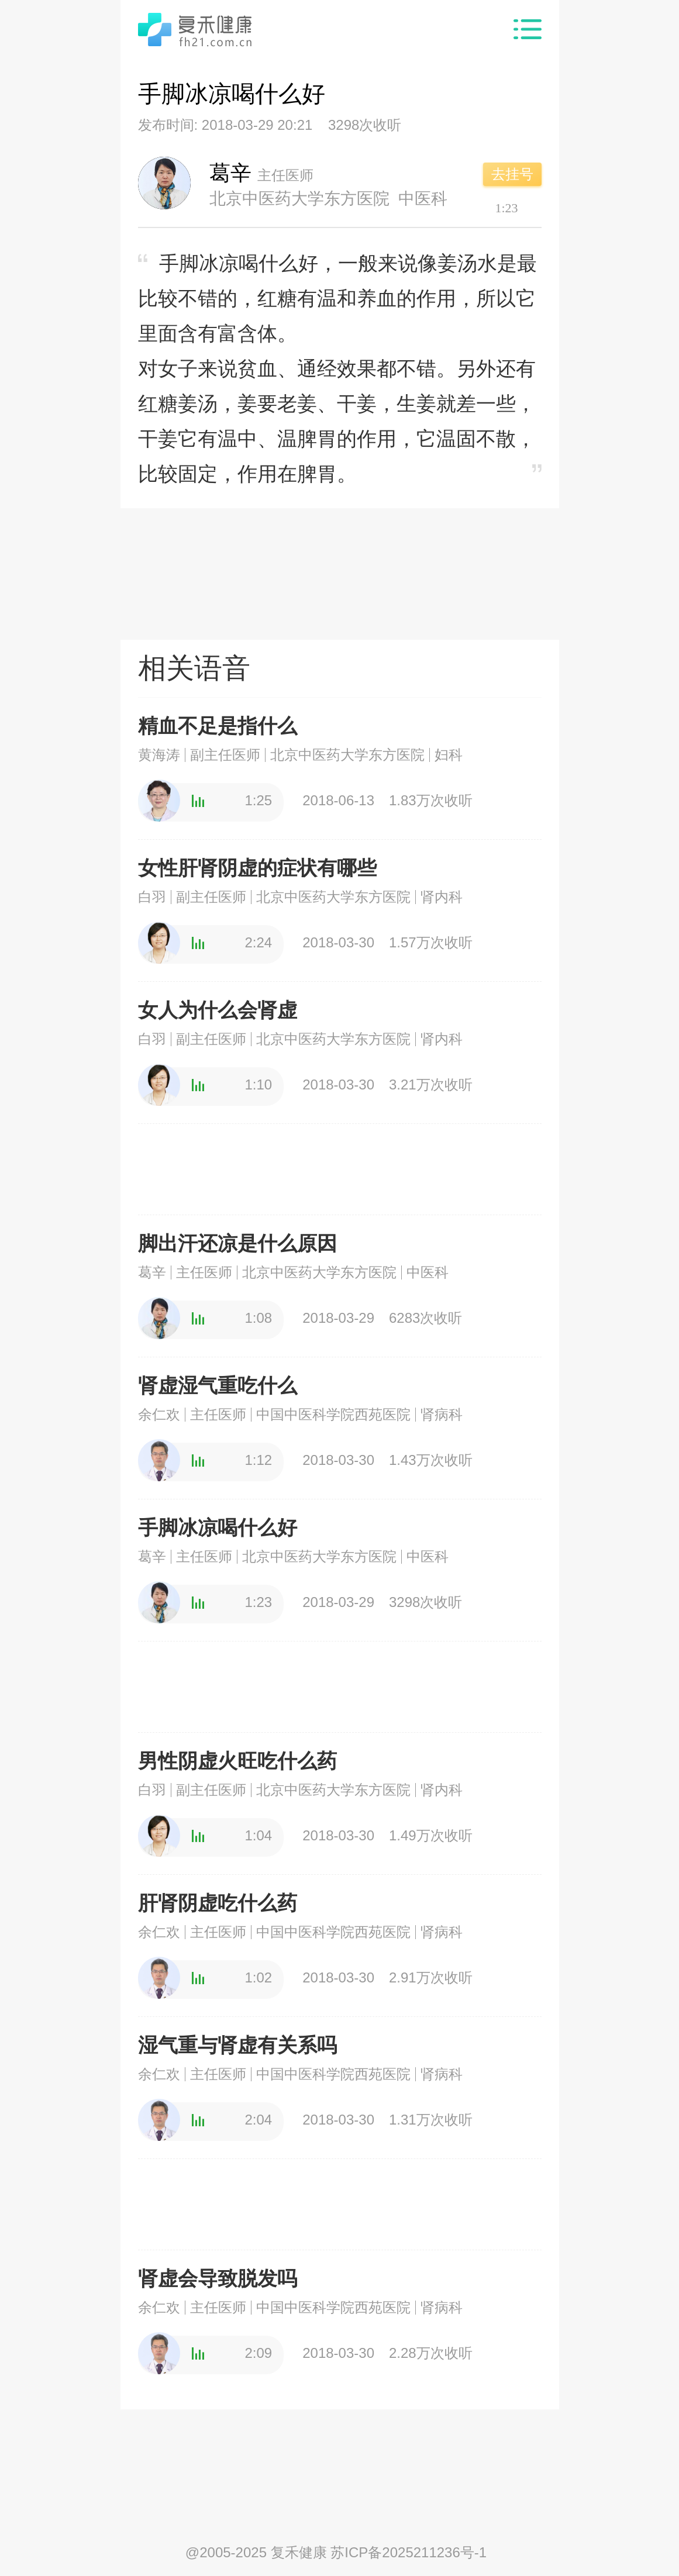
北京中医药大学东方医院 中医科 (328, 198)
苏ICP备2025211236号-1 (408, 2552)
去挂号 (512, 174)
